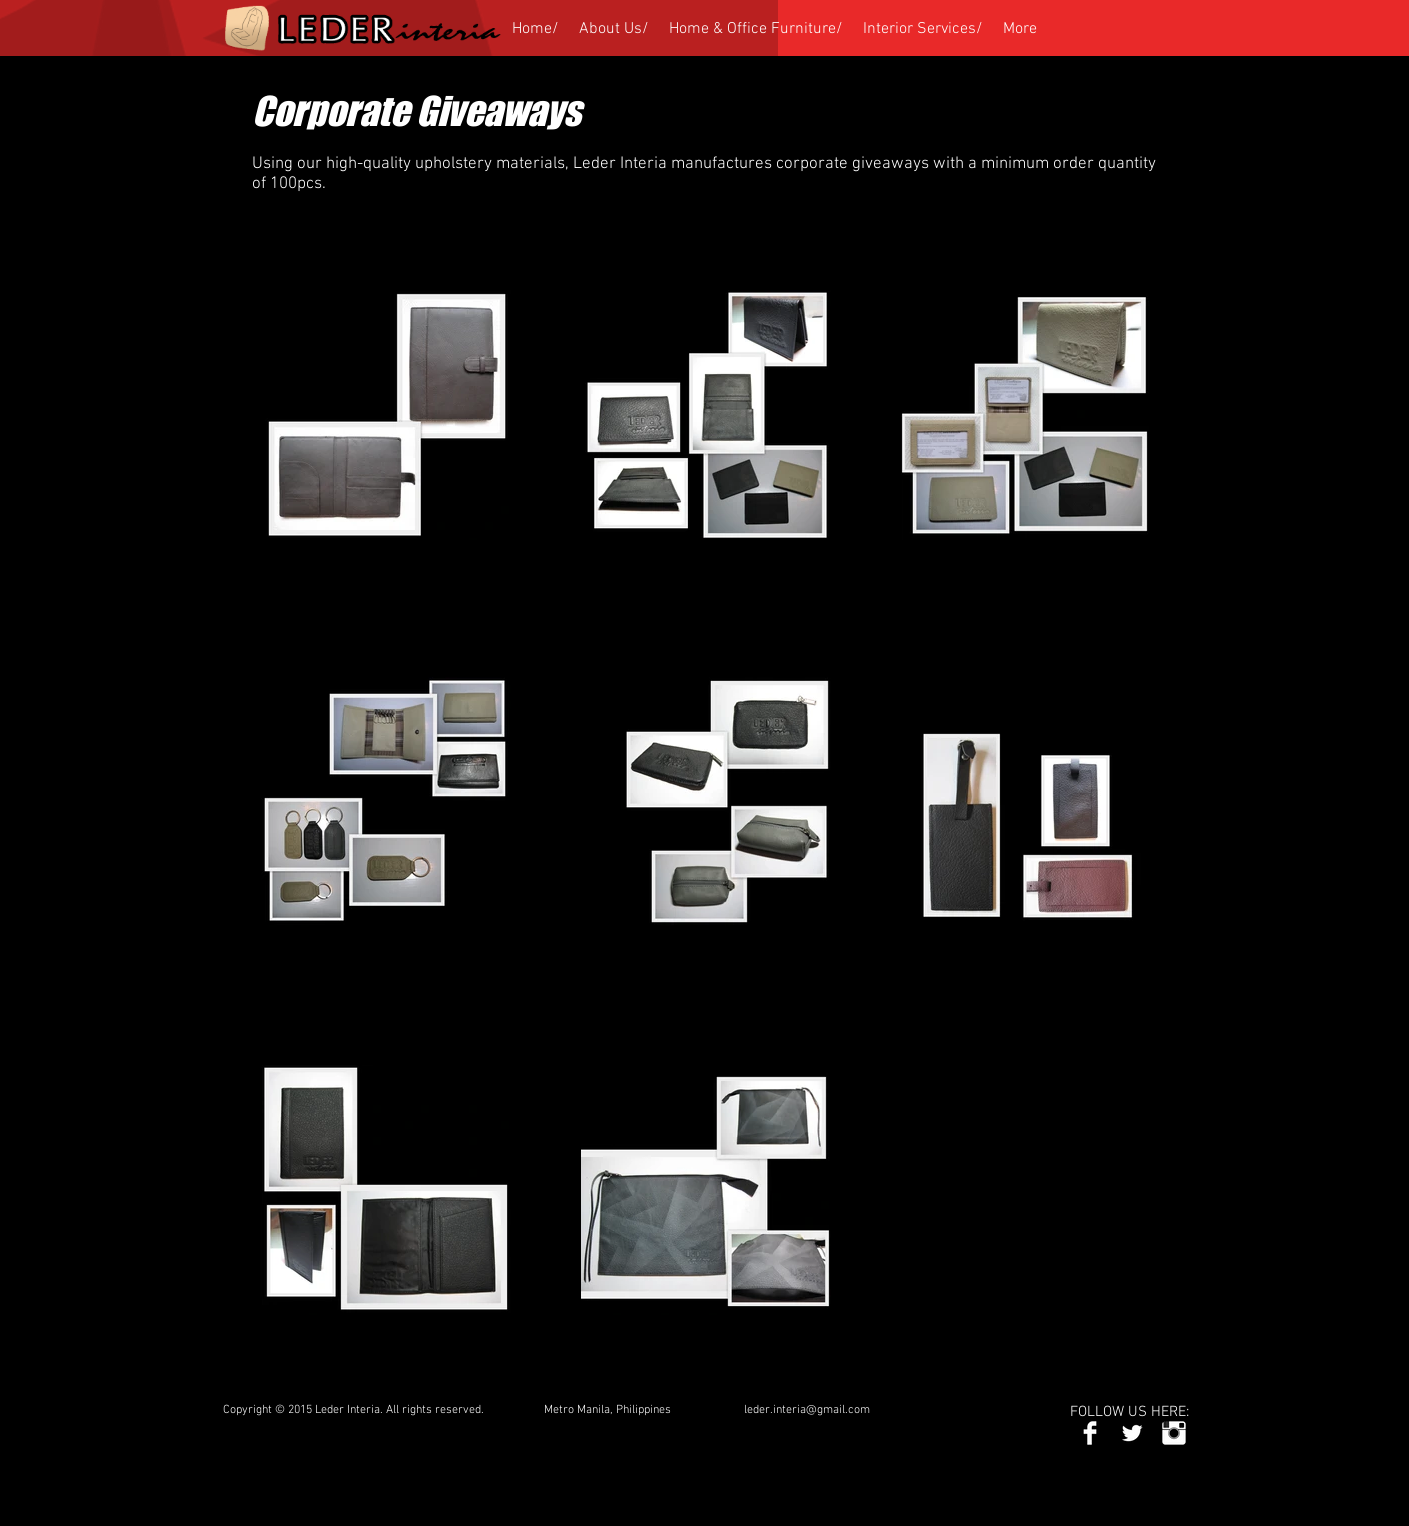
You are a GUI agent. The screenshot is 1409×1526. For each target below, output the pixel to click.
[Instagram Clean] (1174, 1433)
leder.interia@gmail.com (807, 1410)
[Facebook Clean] (1090, 1433)
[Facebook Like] (1016, 1411)
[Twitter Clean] (1132, 1433)
